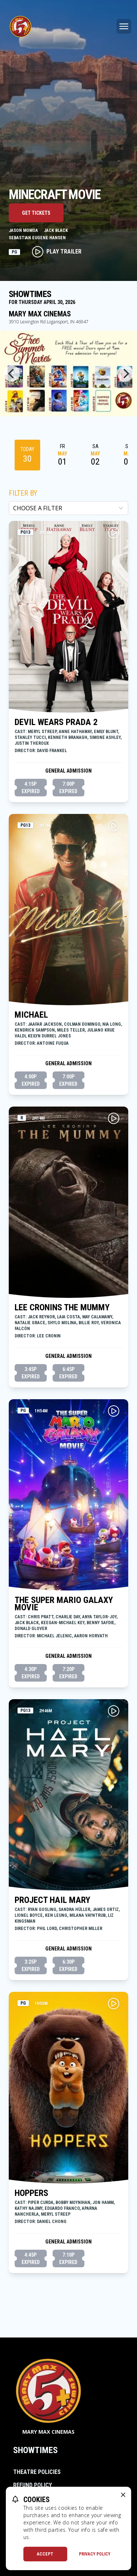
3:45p (31, 1373)
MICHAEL (31, 1015)
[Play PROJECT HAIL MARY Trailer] (113, 1711)
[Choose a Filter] (68, 508)
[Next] (125, 373)
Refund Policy (32, 2485)
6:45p (68, 1373)
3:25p (31, 1966)
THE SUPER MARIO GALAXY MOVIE (64, 1603)
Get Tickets (36, 213)
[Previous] (12, 373)
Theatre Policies (37, 2471)
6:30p (68, 1966)
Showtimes (35, 2450)
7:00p (68, 788)
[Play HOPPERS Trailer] (113, 2003)
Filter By (23, 493)
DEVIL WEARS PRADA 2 (56, 722)
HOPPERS (31, 2193)
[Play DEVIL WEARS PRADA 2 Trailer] (113, 532)
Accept (45, 2554)
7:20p (68, 1673)
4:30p (31, 1673)
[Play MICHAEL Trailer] (113, 825)
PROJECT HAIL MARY (52, 1900)
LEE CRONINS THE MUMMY (62, 1307)
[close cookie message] (123, 2494)
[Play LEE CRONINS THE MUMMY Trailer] (113, 1118)
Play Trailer (56, 252)
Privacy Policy (94, 2554)
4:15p (31, 788)
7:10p (68, 2259)
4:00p (31, 1081)
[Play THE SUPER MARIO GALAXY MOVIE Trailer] (113, 1411)
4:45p (31, 2259)
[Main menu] (124, 26)
